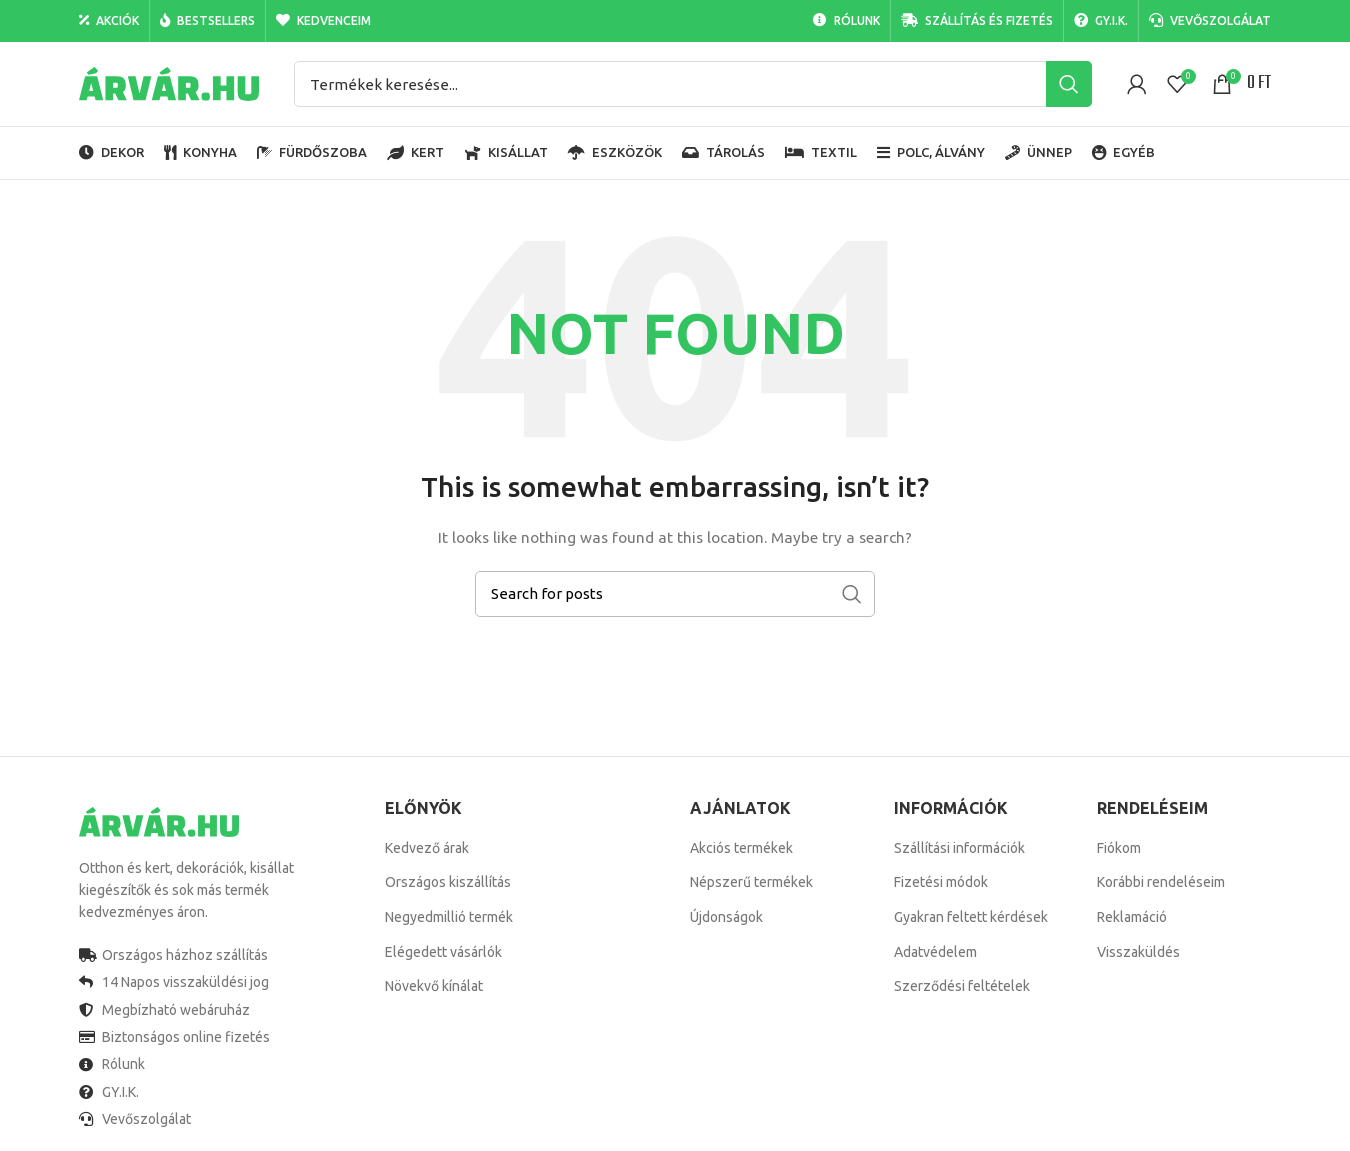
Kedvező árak (427, 848)
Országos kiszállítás (448, 882)
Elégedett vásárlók (443, 952)
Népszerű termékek (751, 882)
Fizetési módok (941, 882)
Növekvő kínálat (434, 986)
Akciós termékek (741, 848)
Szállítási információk (959, 848)
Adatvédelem (935, 952)
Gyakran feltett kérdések (971, 917)
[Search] (693, 84)
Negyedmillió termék (449, 917)
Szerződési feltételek (962, 986)
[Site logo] (169, 83)
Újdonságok (726, 917)
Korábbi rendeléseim (1161, 882)
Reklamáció (1132, 917)
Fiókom (1119, 848)
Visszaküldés (1138, 952)
